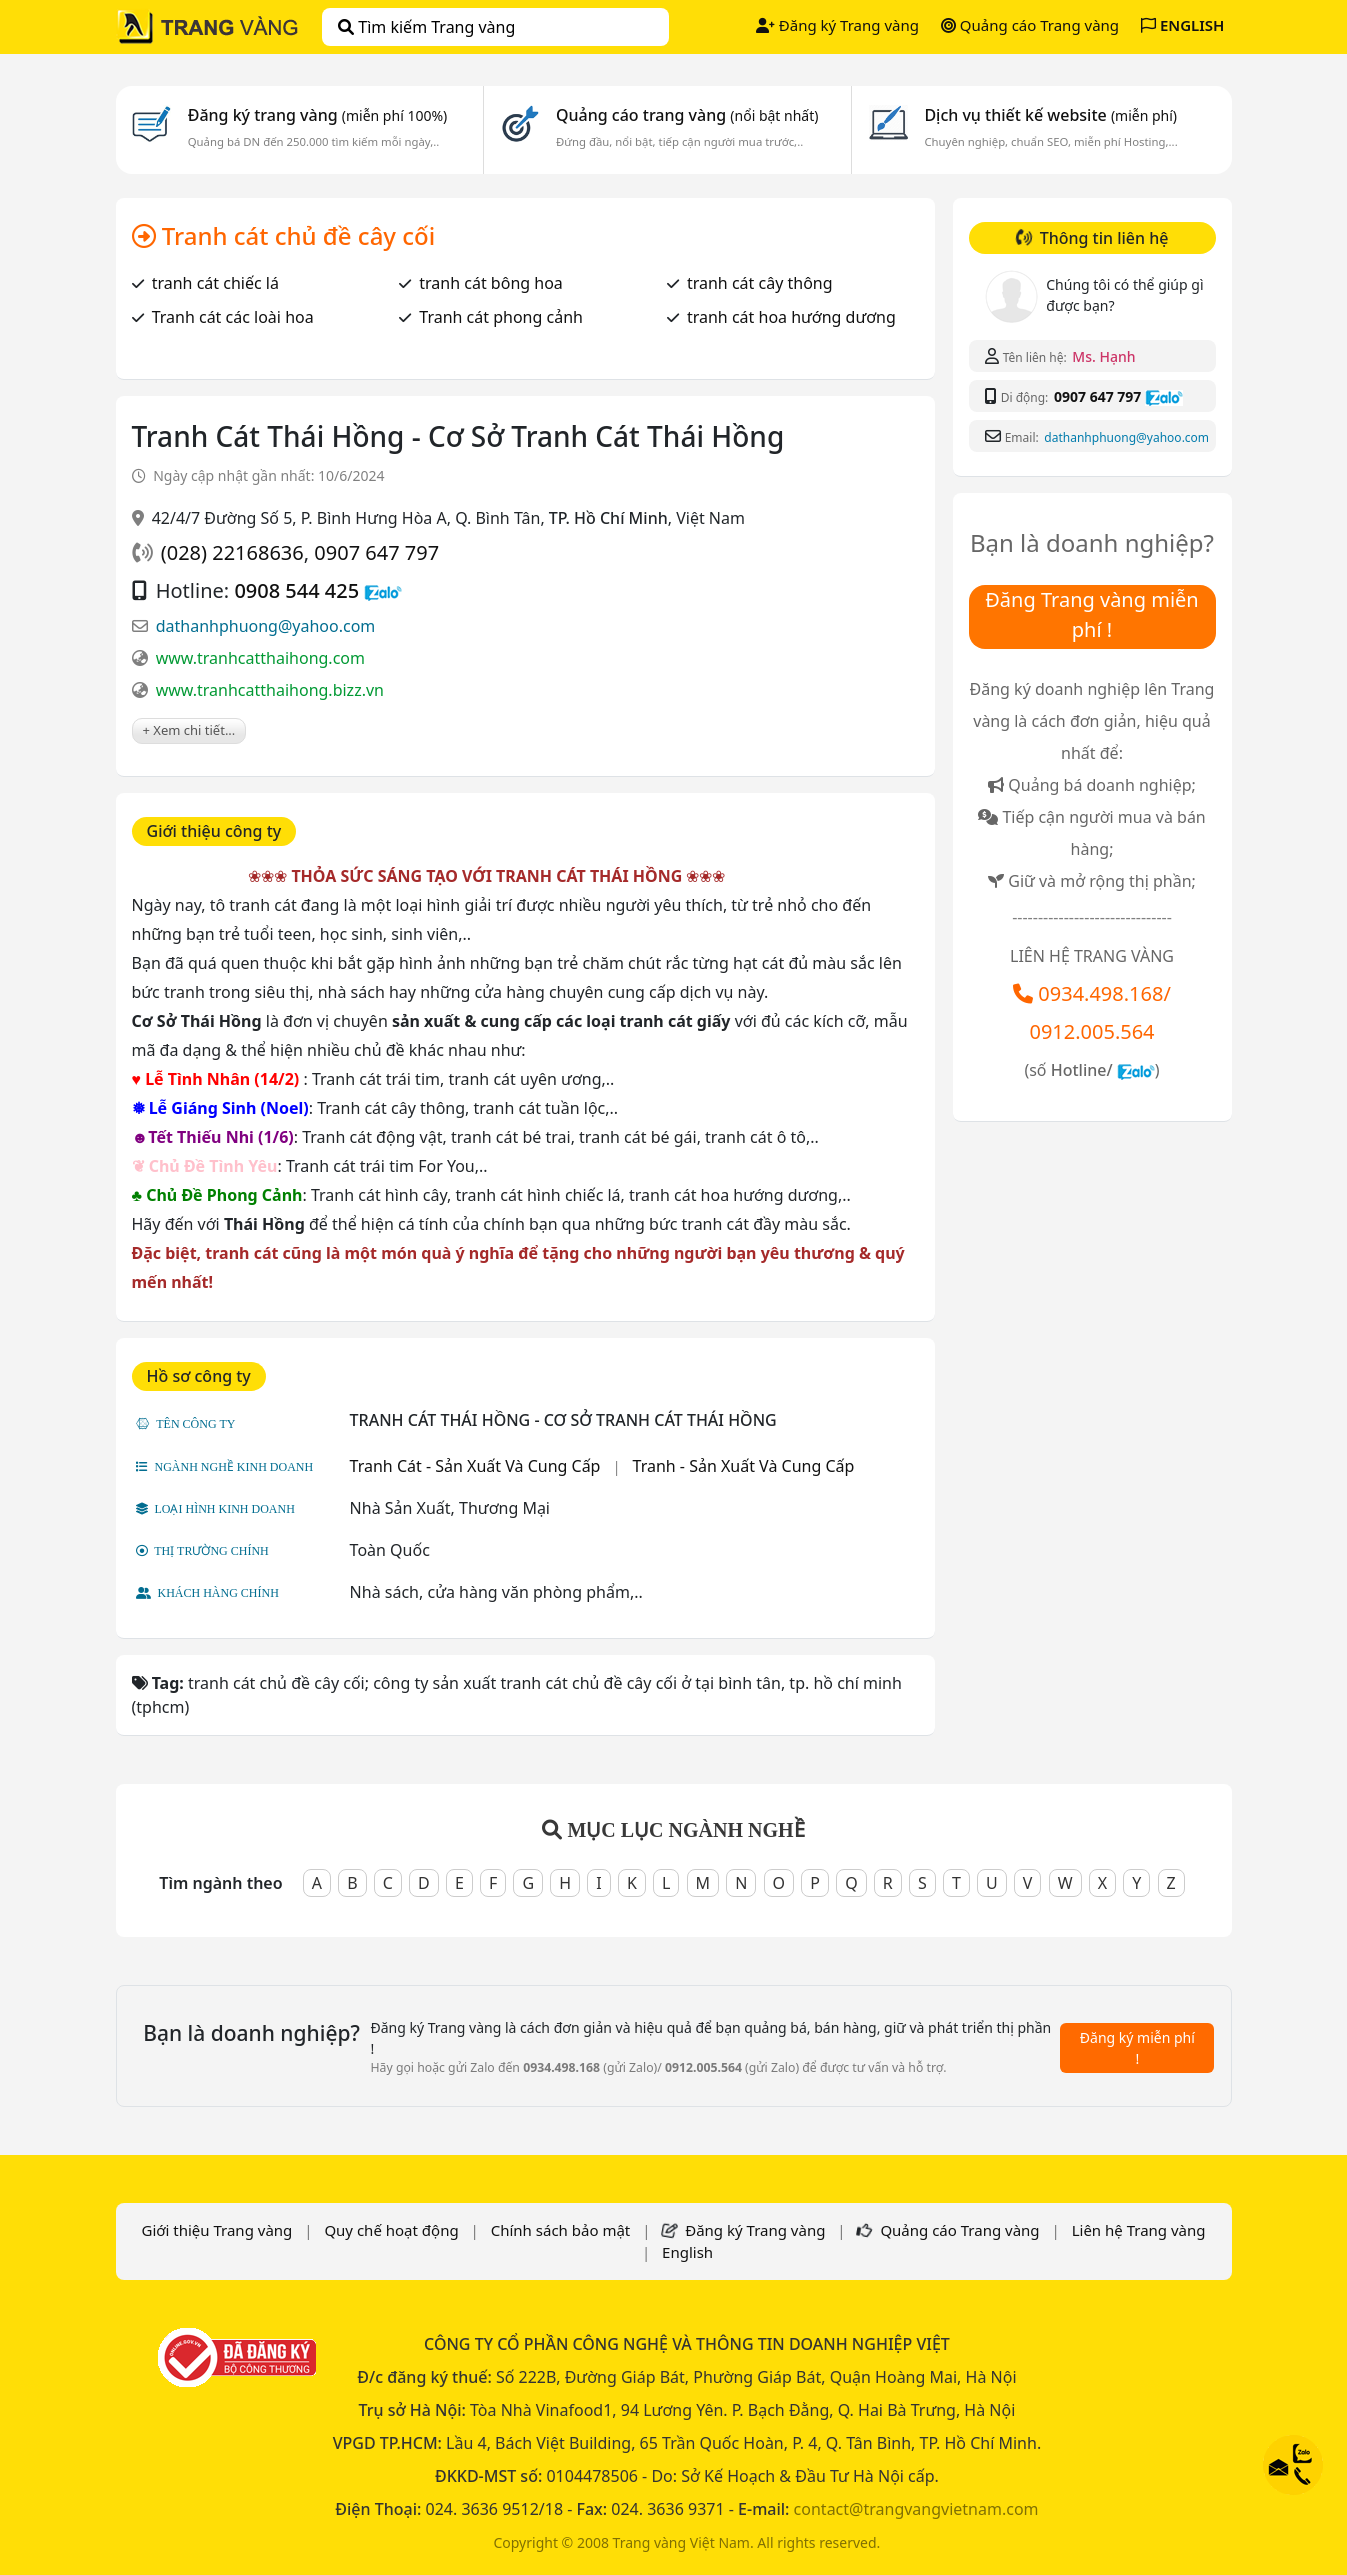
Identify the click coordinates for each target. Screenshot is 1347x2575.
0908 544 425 (296, 590)
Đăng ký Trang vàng (837, 25)
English (687, 2252)
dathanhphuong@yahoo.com (266, 626)
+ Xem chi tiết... (189, 730)
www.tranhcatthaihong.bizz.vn (270, 690)
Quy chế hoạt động (391, 2230)
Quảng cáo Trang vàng (1030, 25)
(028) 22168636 (232, 552)
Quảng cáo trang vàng (687, 115)
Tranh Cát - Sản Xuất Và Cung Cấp (475, 1466)
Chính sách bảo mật (561, 2230)
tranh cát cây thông (760, 283)
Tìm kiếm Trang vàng (426, 27)
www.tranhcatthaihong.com (260, 658)
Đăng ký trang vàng (318, 115)
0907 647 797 (376, 552)
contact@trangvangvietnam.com (916, 2509)
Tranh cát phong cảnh (501, 317)
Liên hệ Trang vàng (1139, 2230)
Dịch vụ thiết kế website (1050, 115)
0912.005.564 (1091, 1031)
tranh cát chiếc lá (215, 283)
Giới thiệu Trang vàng (216, 2230)
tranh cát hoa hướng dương (791, 317)
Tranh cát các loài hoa (233, 317)
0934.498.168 (1100, 993)
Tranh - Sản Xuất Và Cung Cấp (744, 1466)
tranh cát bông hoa (491, 283)
